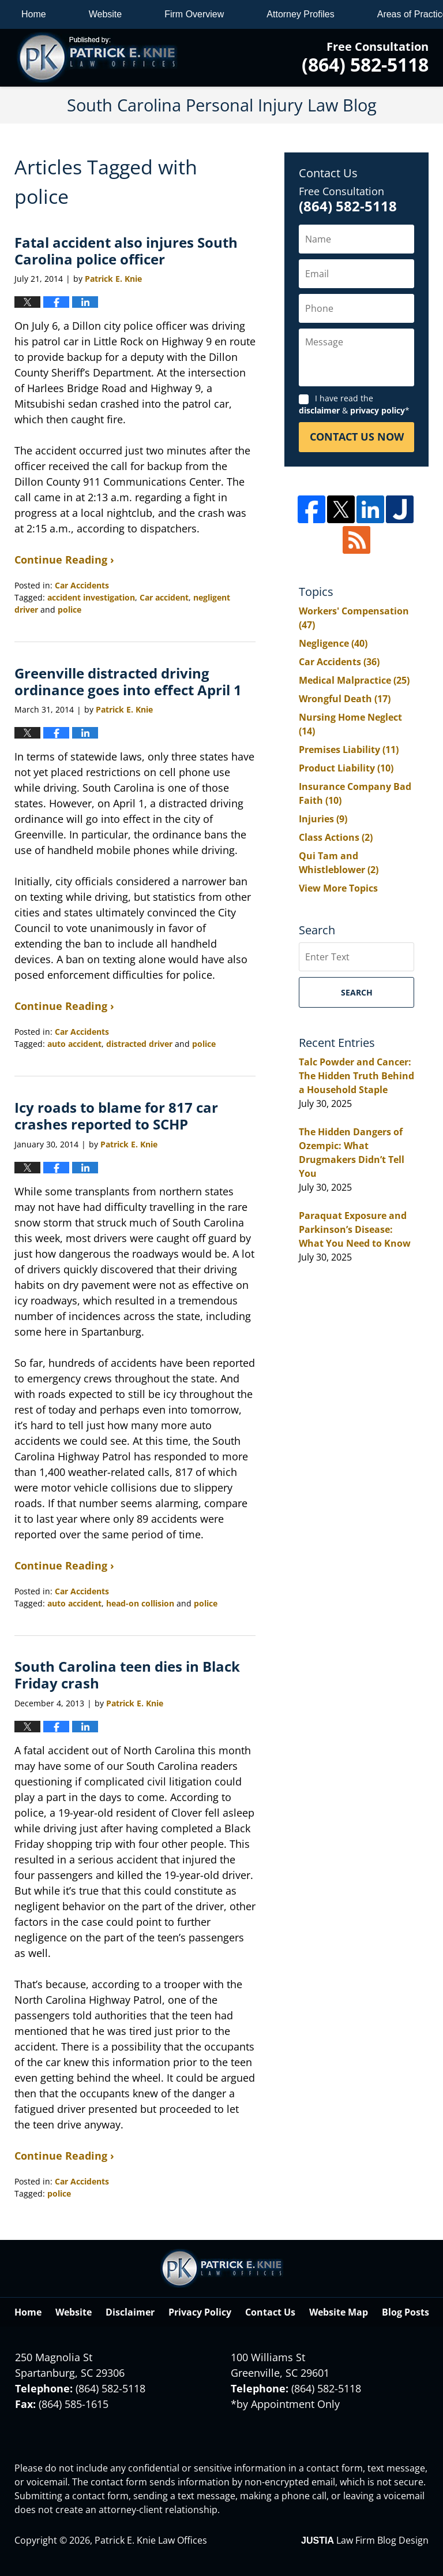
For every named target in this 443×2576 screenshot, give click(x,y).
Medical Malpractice (354, 680)
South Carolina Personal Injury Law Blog (97, 58)
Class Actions (336, 837)
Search (357, 992)
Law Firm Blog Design (365, 2540)
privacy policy (377, 410)
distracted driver (139, 1043)
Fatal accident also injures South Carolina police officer (126, 251)
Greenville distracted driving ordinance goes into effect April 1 (128, 681)
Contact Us (270, 2312)
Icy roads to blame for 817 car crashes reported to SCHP (116, 1116)
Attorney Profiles (300, 14)
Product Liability (346, 768)
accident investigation (91, 597)
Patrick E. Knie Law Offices (151, 2540)
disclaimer (319, 410)
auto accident (74, 1043)
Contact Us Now (357, 436)
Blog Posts (405, 2312)
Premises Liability (349, 749)
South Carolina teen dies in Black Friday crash (127, 1675)
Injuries (323, 818)
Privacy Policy (199, 2312)
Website (105, 14)
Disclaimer (130, 2312)
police (69, 609)
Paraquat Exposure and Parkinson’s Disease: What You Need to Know (355, 1229)
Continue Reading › (64, 559)
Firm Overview (194, 14)
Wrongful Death (345, 698)
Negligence (333, 643)
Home (33, 14)
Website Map (338, 2312)
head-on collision (140, 1603)
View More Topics (338, 888)
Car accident (164, 597)
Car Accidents (82, 585)
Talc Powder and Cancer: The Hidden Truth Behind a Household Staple (356, 1076)
